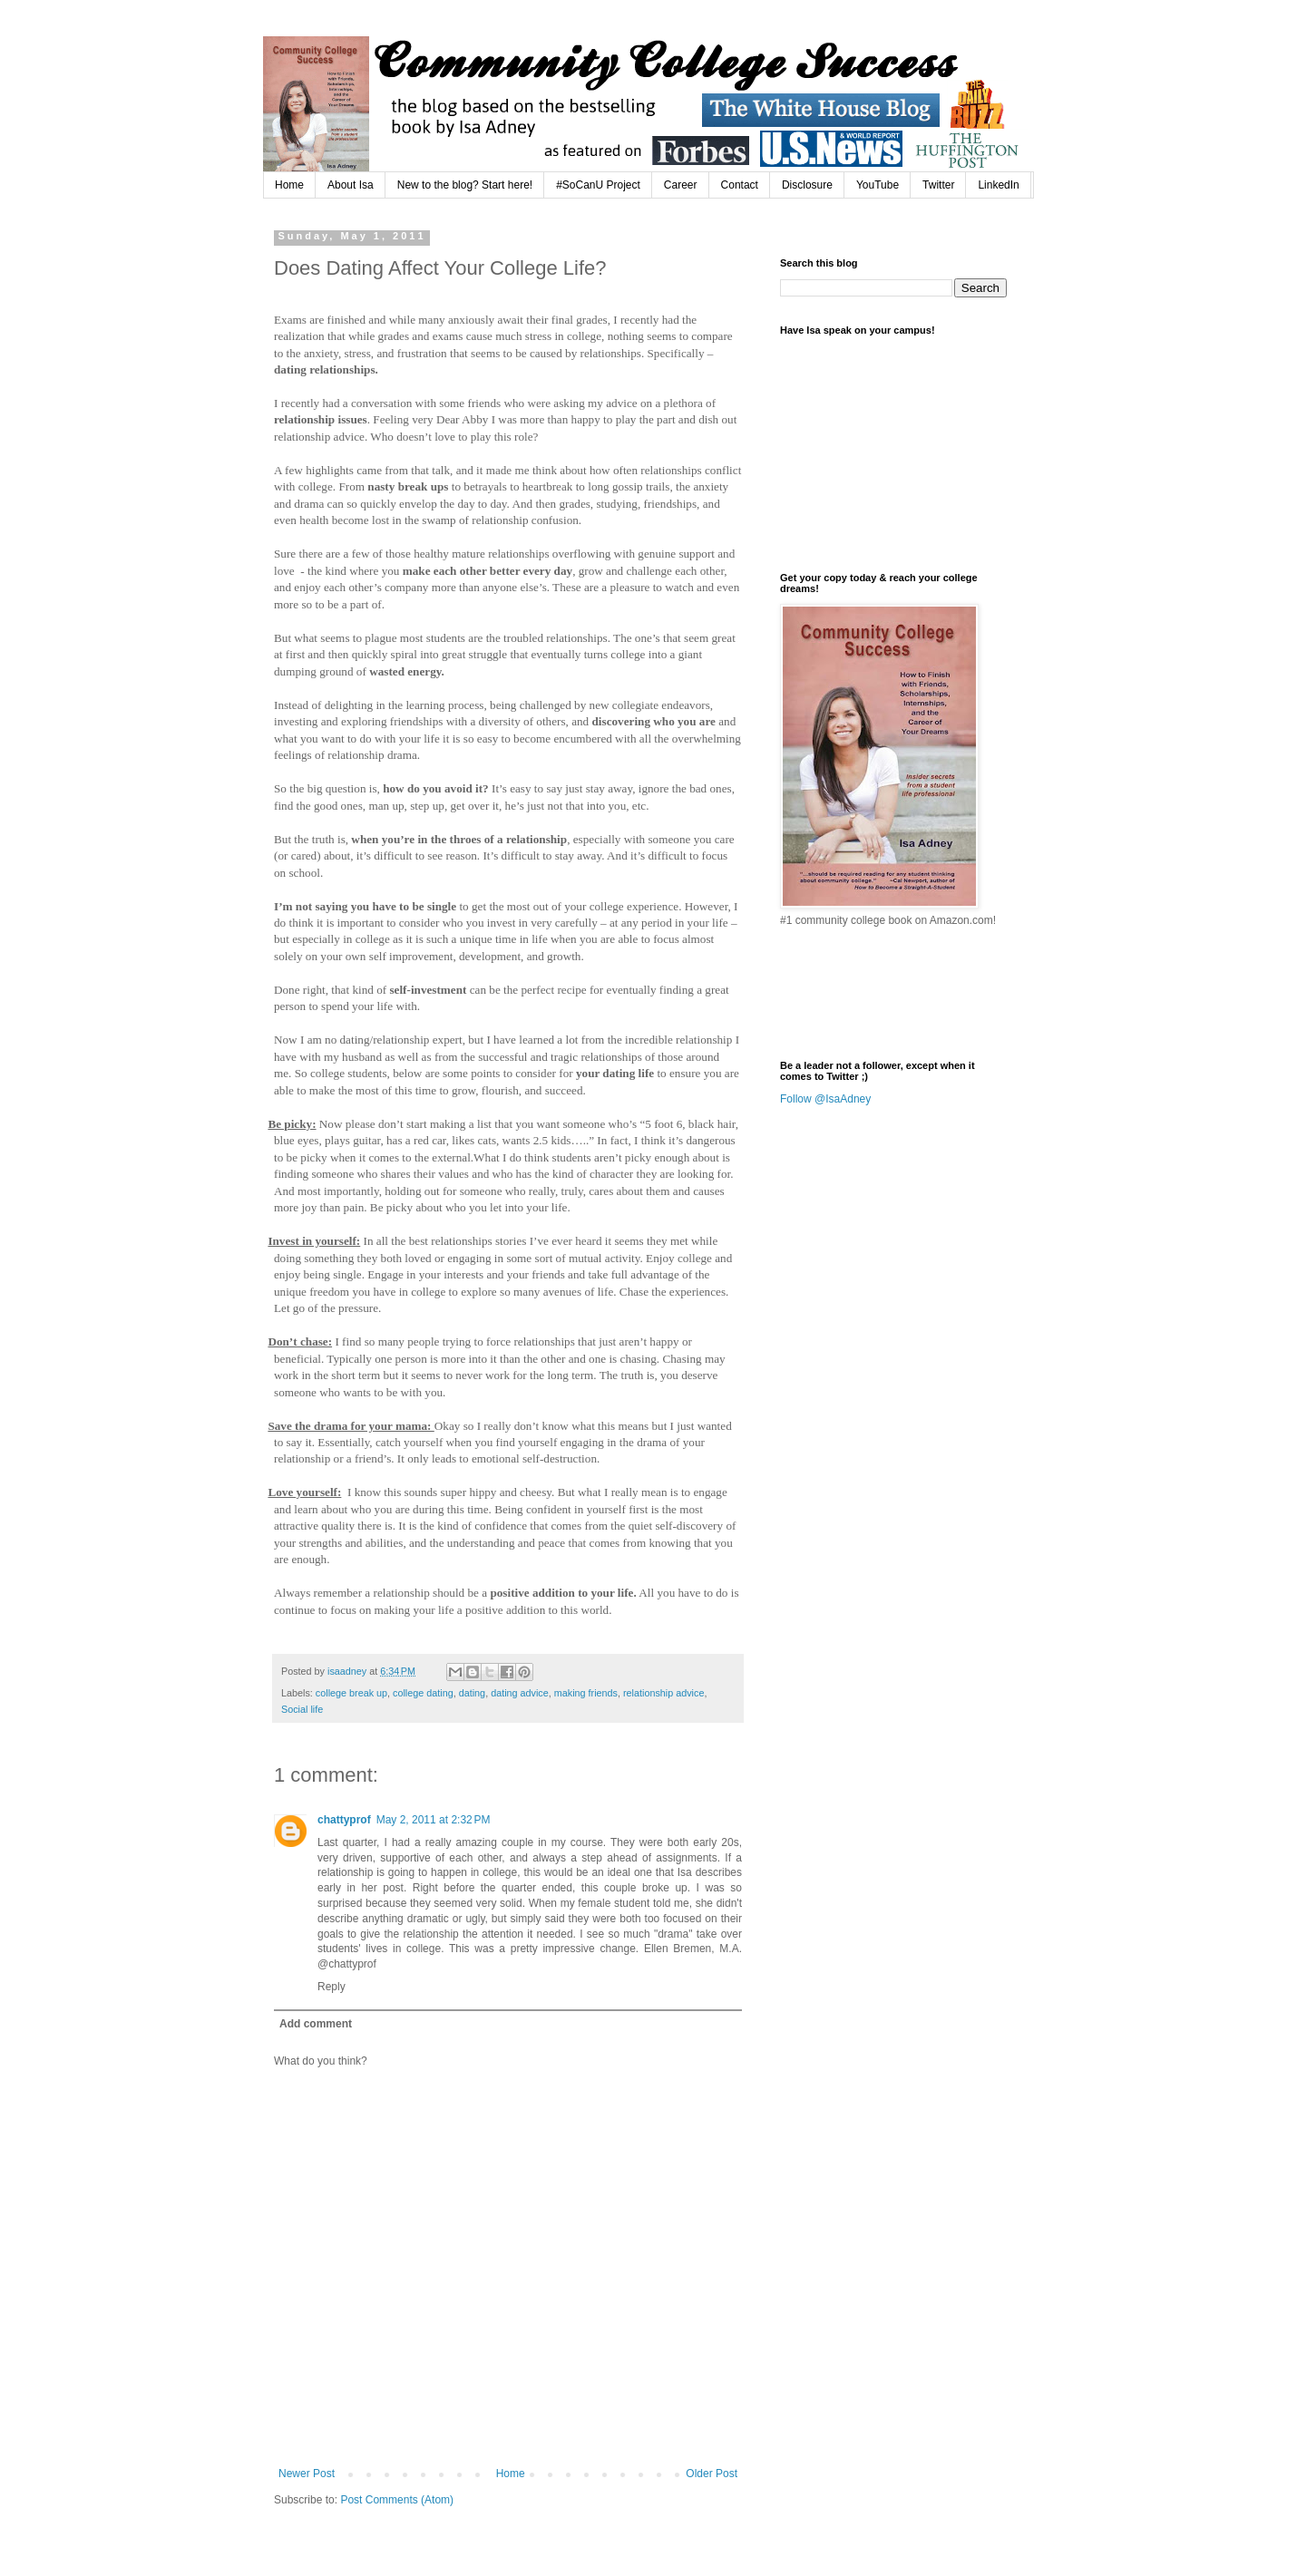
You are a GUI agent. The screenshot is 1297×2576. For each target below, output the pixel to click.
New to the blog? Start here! (464, 185)
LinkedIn (998, 185)
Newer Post (306, 2473)
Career (680, 185)
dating (472, 1692)
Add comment (315, 2023)
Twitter (938, 185)
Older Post (711, 2473)
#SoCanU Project (598, 185)
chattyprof (344, 1819)
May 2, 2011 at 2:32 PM (433, 1819)
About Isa (350, 185)
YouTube (877, 185)
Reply (331, 1986)
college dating (423, 1692)
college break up (351, 1692)
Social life (302, 1709)
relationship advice (663, 1692)
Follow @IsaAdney (825, 1099)
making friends (586, 1692)
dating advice (520, 1692)
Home (289, 185)
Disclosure (807, 185)
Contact (739, 185)
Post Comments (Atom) (396, 2499)
